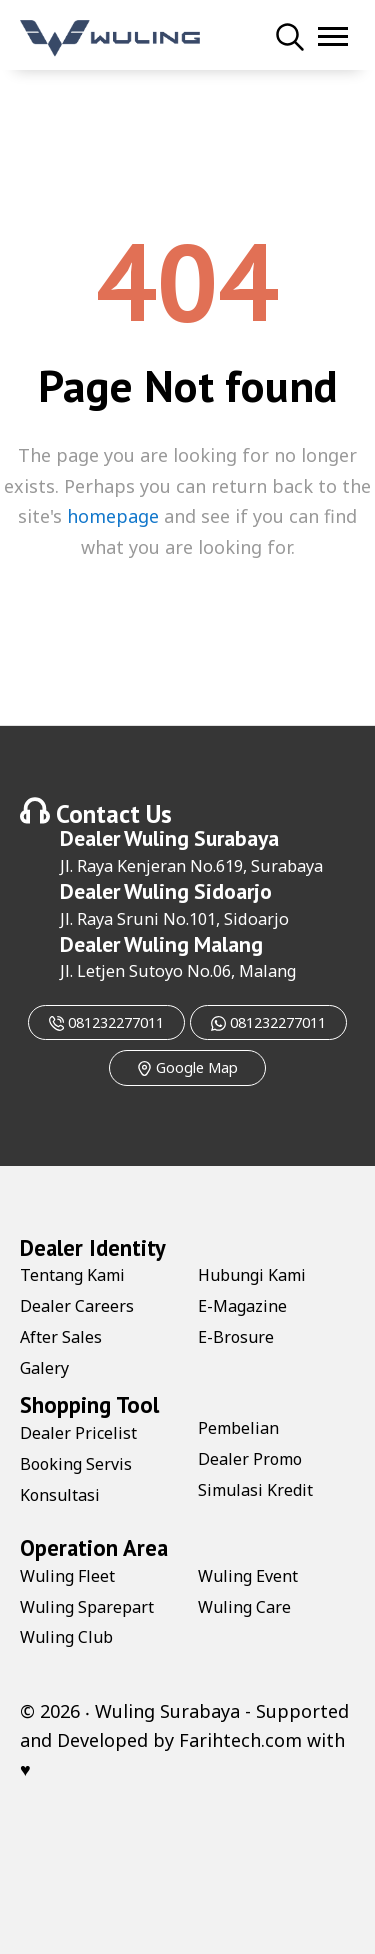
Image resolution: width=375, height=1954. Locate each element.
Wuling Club (66, 1637)
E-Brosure (236, 1337)
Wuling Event (248, 1576)
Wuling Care (244, 1607)
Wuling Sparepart (87, 1607)
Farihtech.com (240, 1740)
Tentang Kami (72, 1275)
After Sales (61, 1337)
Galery (44, 1368)
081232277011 (106, 1022)
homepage (113, 516)
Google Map (187, 1067)
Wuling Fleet (67, 1576)
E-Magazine (242, 1306)
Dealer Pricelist (78, 1433)
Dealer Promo (250, 1459)
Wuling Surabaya (201, 838)
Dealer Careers (77, 1306)
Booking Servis (76, 1464)
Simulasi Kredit (255, 1490)
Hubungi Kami (252, 1275)
